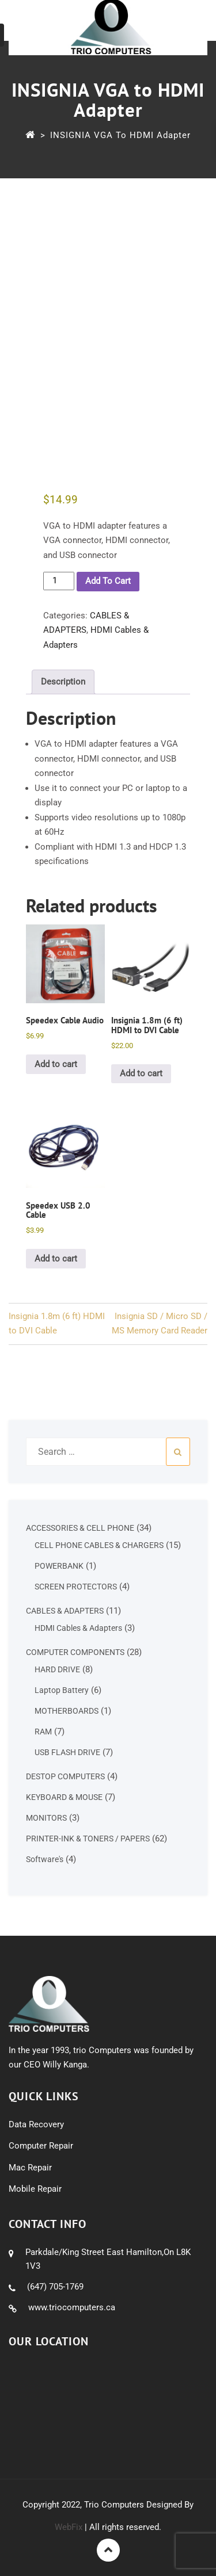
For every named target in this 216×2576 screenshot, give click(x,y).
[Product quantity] (58, 581)
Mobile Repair (35, 2189)
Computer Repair (41, 2146)
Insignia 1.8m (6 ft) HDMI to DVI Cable (57, 1323)
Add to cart (108, 581)
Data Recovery (36, 2124)
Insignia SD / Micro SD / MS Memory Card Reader (159, 1323)
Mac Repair (30, 2167)
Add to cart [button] (56, 1064)
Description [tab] (63, 682)
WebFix (68, 2527)
